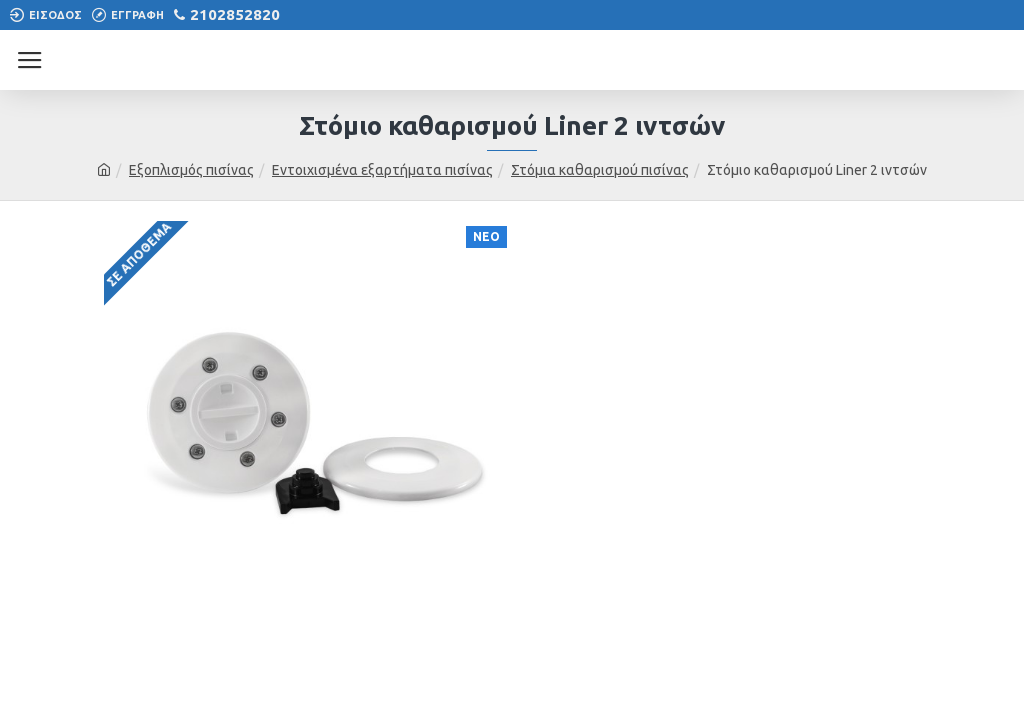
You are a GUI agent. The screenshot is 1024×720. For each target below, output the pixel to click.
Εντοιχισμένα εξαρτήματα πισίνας (382, 170)
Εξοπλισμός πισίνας (191, 170)
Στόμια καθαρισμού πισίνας (600, 170)
